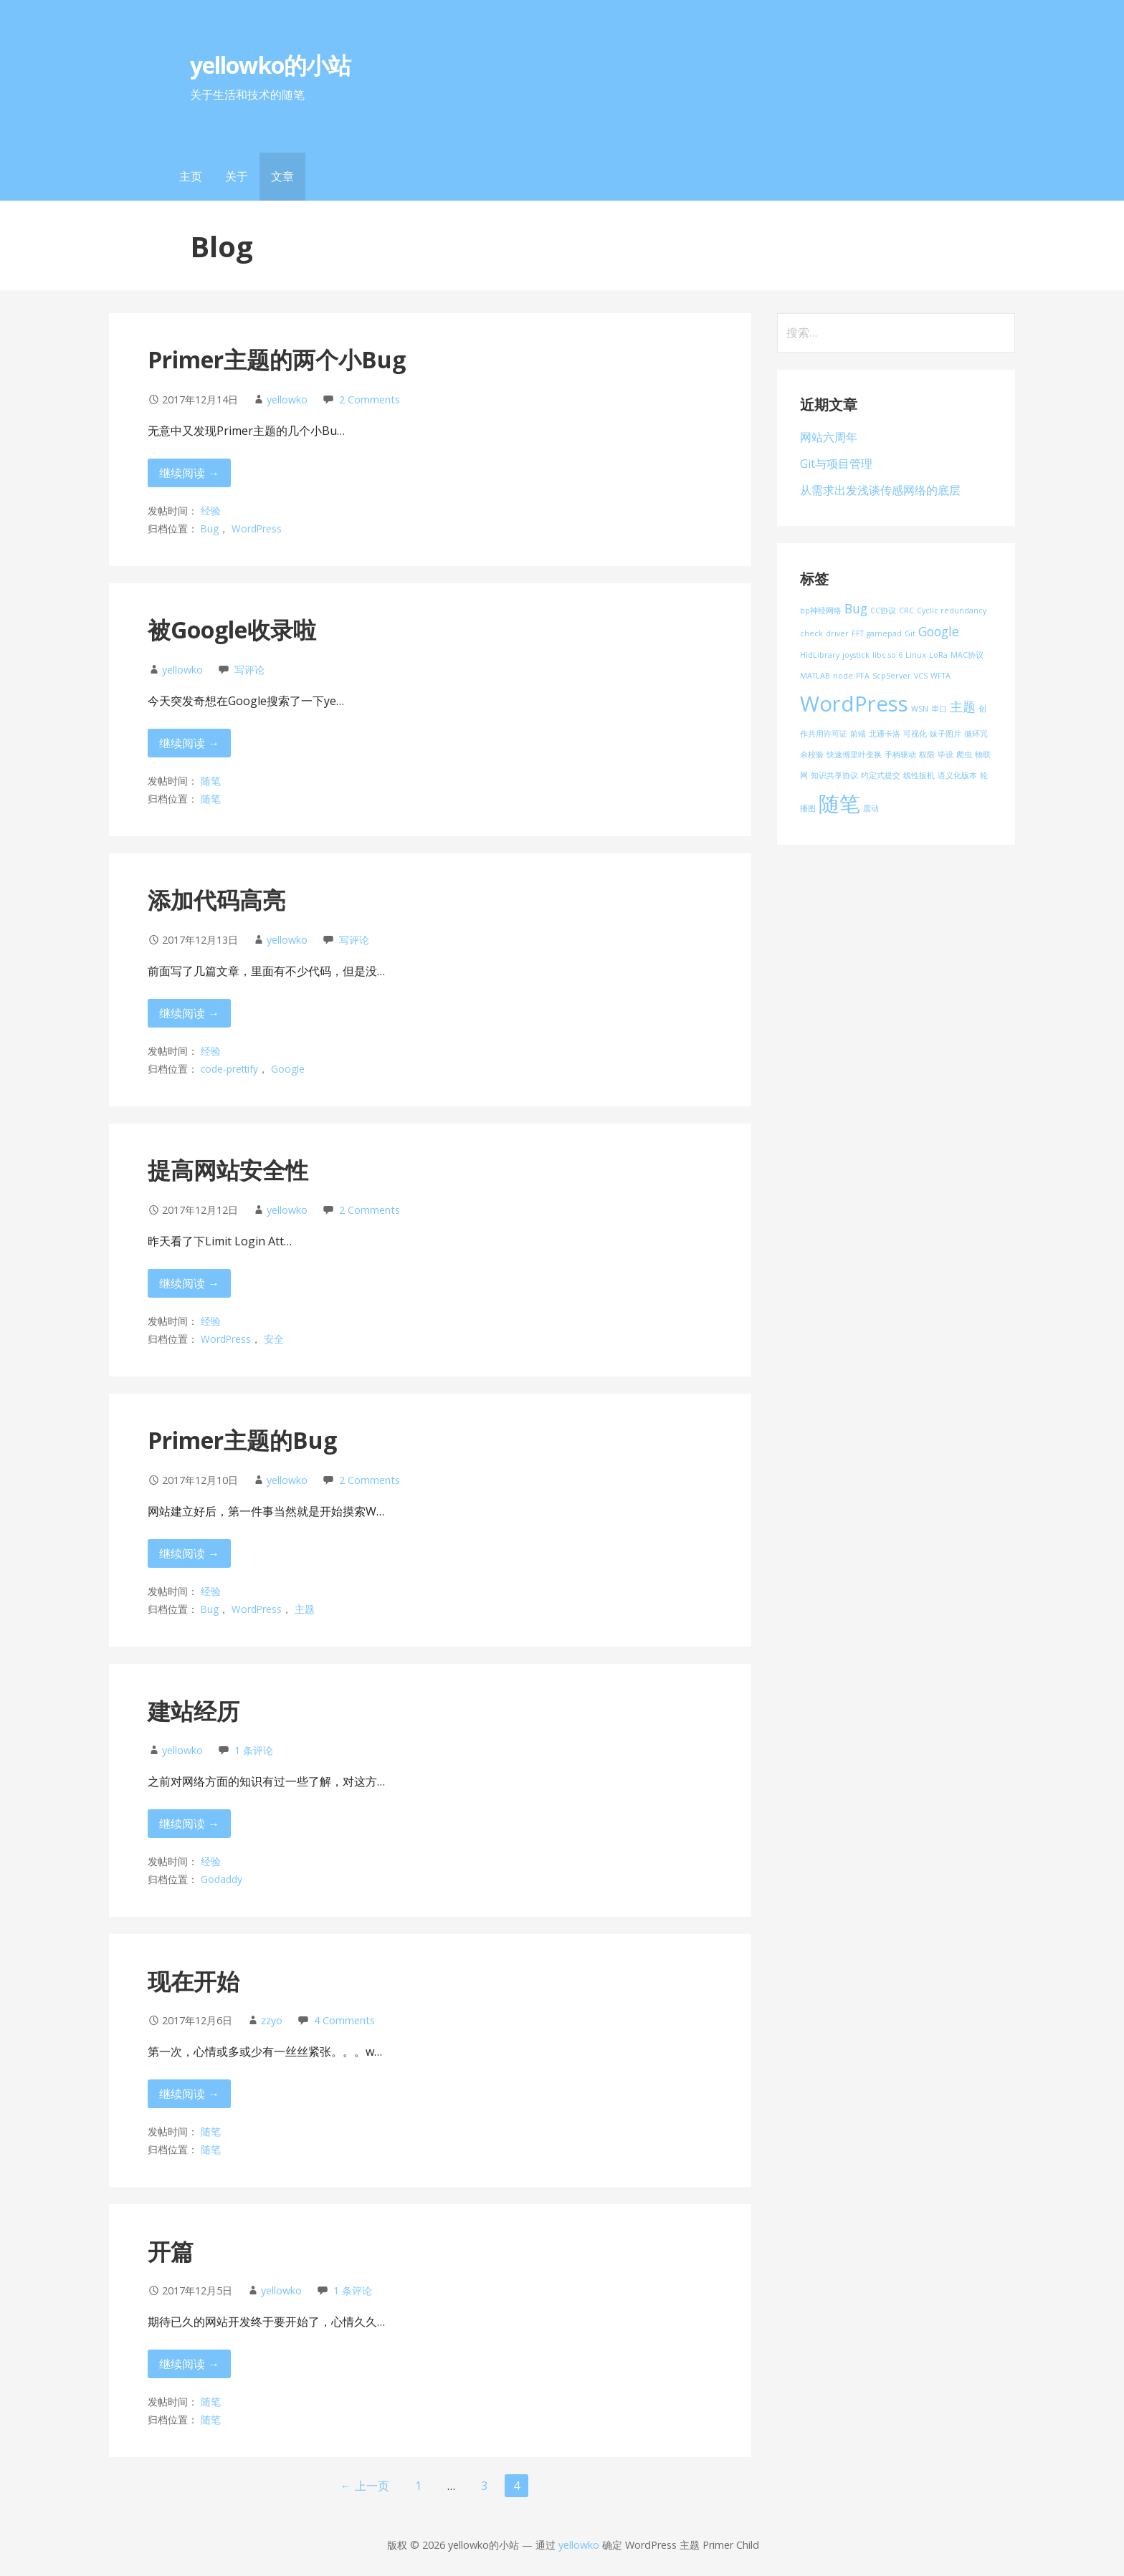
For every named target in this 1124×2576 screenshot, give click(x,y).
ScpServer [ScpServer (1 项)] (891, 676)
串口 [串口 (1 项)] (939, 709)
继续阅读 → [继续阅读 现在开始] (189, 2094)
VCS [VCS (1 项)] (921, 676)
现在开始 (193, 1980)
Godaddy (221, 1879)
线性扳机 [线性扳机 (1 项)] (919, 775)
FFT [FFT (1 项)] (858, 633)
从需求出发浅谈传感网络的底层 (880, 490)
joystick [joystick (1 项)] (856, 655)
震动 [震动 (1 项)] (871, 808)
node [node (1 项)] (843, 676)
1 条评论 (253, 1750)
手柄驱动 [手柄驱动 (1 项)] (900, 755)
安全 (274, 1339)
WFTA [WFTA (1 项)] (940, 676)
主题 (305, 1609)
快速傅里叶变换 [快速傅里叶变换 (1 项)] (854, 755)
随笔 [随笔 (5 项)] (839, 803)
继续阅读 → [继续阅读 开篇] (189, 2364)
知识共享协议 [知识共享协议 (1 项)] (834, 775)
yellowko (287, 399)
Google (288, 1069)
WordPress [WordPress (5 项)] (854, 703)
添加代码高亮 (216, 899)
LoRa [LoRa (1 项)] (938, 655)
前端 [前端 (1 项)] (858, 734)
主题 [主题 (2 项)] (963, 706)
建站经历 (193, 1710)
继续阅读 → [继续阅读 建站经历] (189, 1824)
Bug (210, 528)
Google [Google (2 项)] (938, 631)
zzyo (271, 2020)
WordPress (257, 528)
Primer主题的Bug (242, 1440)
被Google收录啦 (232, 629)
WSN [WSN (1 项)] (919, 709)
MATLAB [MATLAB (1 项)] (815, 676)
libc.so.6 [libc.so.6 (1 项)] (887, 655)
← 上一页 (364, 2486)
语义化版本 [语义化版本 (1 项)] (957, 775)
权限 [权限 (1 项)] (927, 755)
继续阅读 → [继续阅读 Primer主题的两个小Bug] (189, 473)
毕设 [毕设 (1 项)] (945, 755)
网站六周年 (828, 437)
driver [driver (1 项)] (837, 633)
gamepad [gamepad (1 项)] (884, 633)
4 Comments (344, 2020)
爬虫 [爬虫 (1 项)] (964, 755)
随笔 (211, 780)
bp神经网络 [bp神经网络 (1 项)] (821, 610)
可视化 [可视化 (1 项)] (915, 734)
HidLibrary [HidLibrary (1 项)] (819, 655)
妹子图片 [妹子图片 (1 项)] (945, 734)
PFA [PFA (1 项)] (863, 676)
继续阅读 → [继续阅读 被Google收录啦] (189, 743)
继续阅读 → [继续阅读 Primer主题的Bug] (189, 1553)
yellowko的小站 (270, 64)
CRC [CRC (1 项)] (906, 610)
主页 (190, 176)
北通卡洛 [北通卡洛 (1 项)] (884, 734)
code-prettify (229, 1069)
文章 (282, 176)
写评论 (249, 669)
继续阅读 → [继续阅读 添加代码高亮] (189, 1013)
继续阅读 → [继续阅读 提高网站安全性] (189, 1283)
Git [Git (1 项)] (910, 633)
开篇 (171, 2251)
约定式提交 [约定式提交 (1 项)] (880, 775)
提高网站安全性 (228, 1169)
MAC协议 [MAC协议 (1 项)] (967, 655)
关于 (236, 176)
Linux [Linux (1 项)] (915, 655)
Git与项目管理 (836, 463)
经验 (211, 510)
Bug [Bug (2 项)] (855, 608)
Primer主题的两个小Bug (277, 359)
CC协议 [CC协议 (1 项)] (883, 610)
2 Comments (369, 399)
